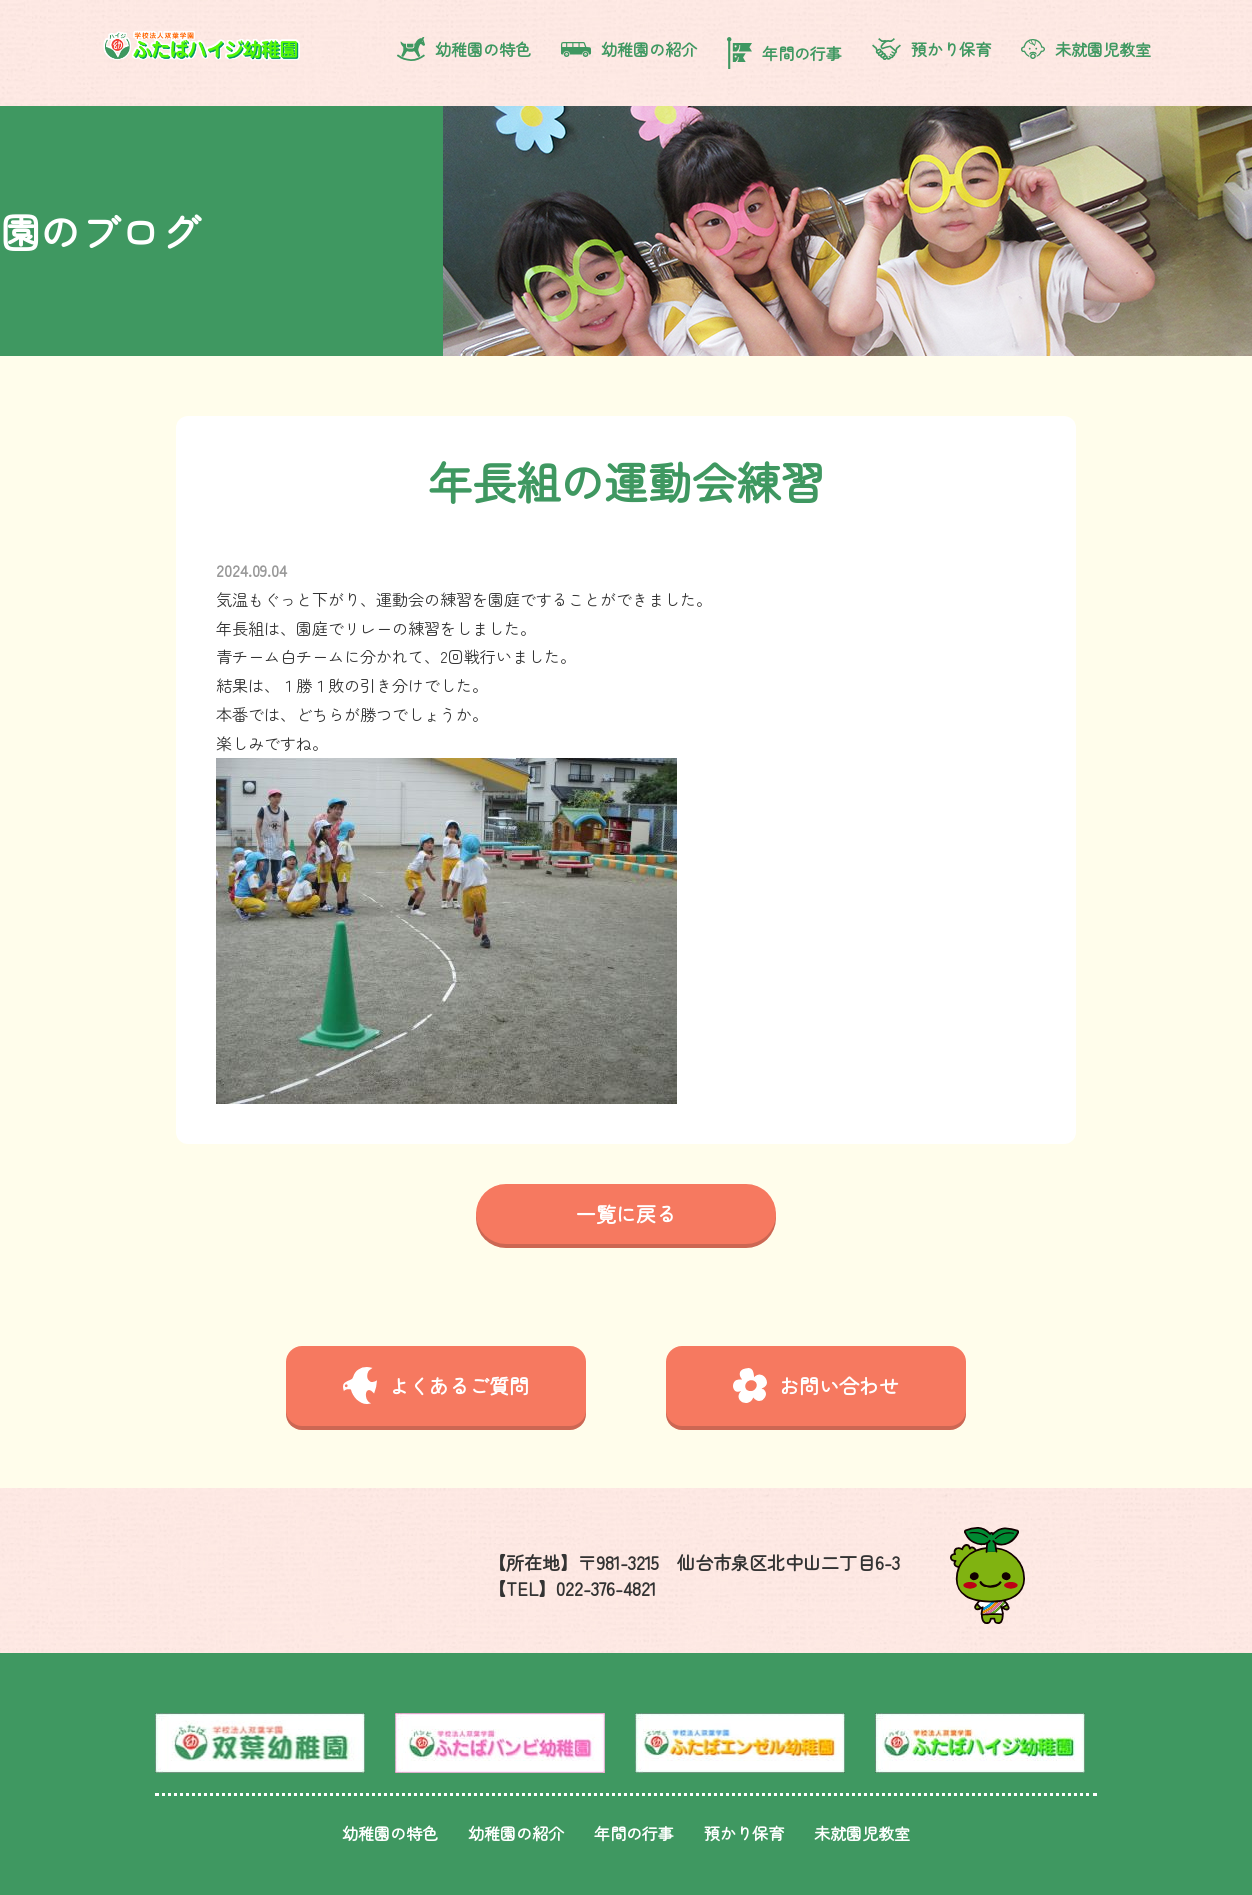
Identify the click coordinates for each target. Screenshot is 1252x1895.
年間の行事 (784, 52)
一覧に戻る (626, 1213)
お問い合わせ (816, 1385)
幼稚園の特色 (464, 49)
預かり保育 (931, 49)
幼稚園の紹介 (629, 49)
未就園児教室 (1086, 49)
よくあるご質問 (436, 1385)
